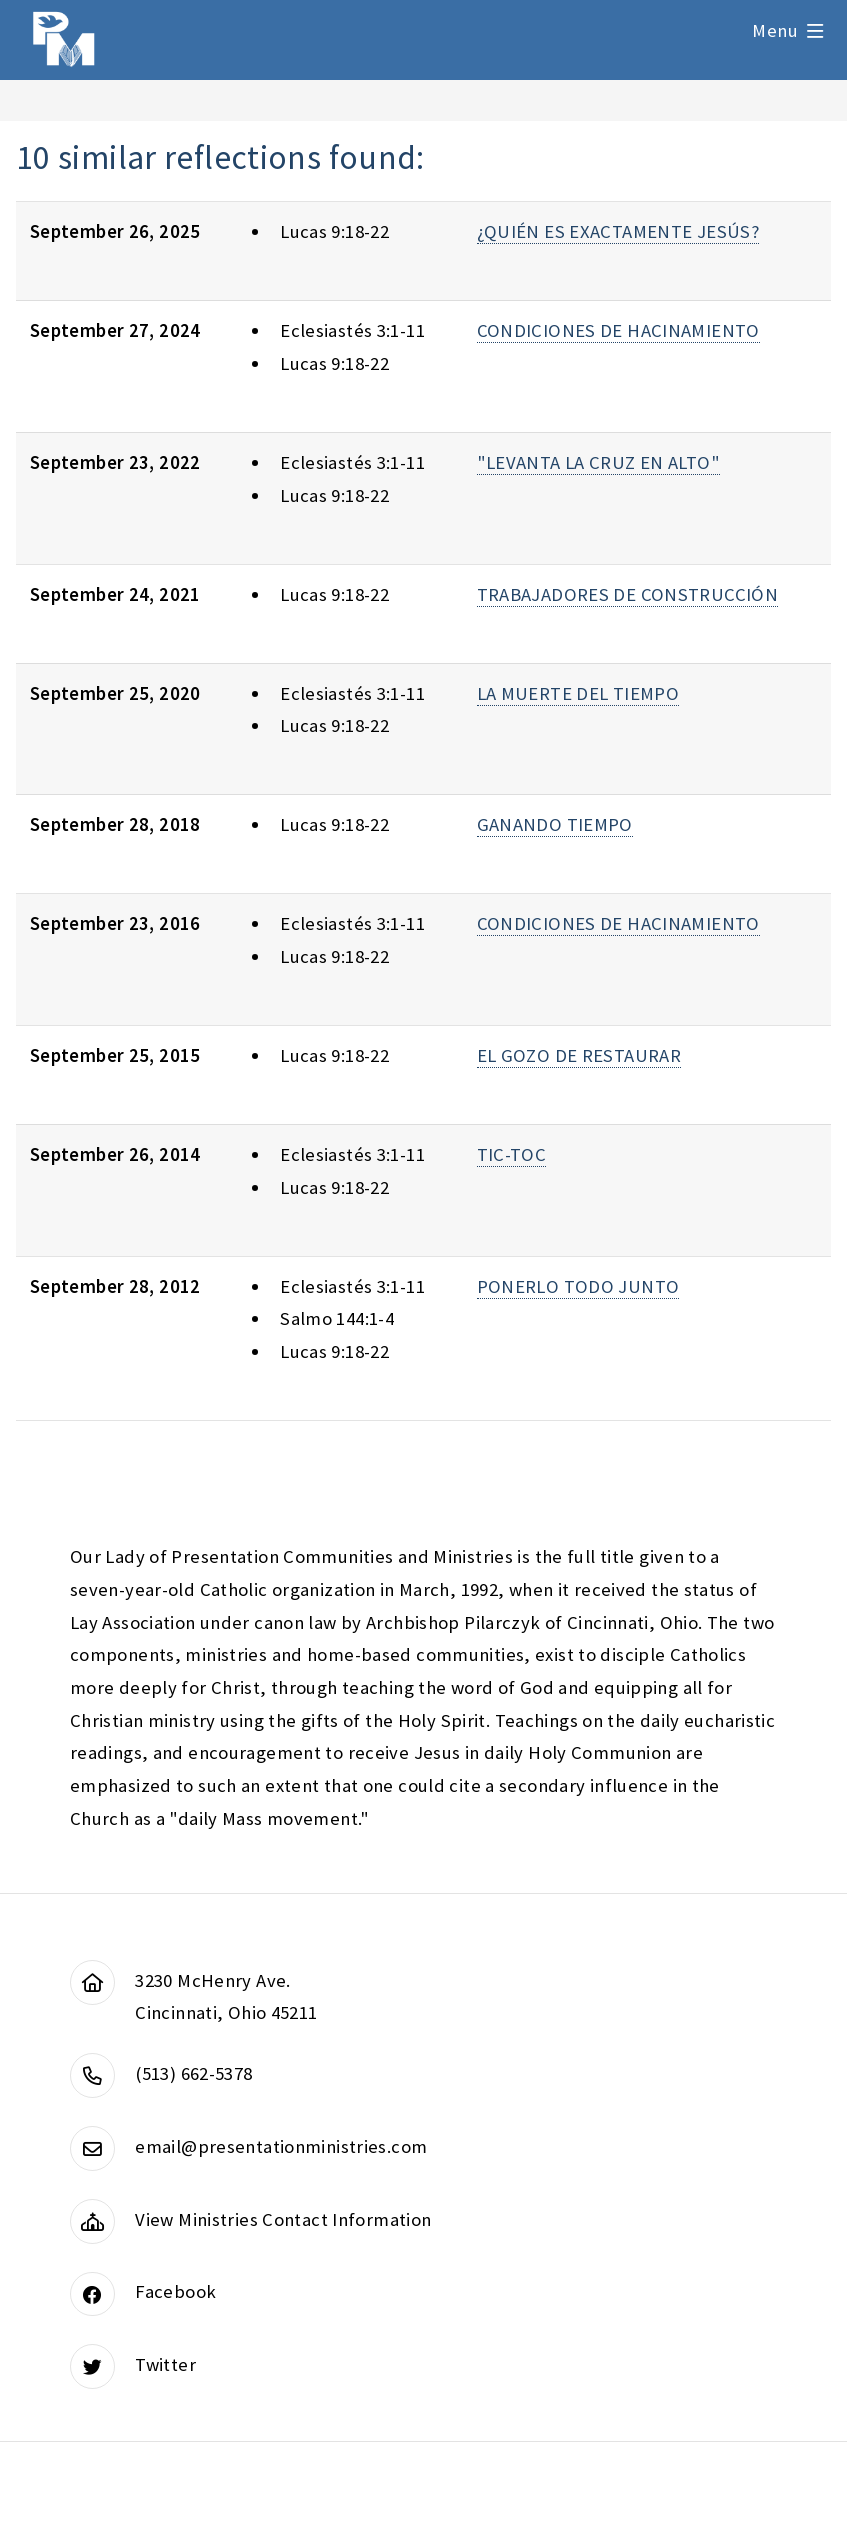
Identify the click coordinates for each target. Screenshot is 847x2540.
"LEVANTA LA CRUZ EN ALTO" (598, 462)
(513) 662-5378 (193, 2073)
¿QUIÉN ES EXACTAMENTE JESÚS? (618, 231)
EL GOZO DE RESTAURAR (579, 1055)
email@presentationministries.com (281, 2146)
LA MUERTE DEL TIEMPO (578, 693)
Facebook (175, 2291)
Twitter (165, 2364)
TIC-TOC (512, 1154)
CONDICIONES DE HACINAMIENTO (618, 330)
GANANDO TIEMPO (555, 824)
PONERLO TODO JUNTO (578, 1286)
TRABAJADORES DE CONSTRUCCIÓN (627, 594)
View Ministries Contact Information (283, 2219)
